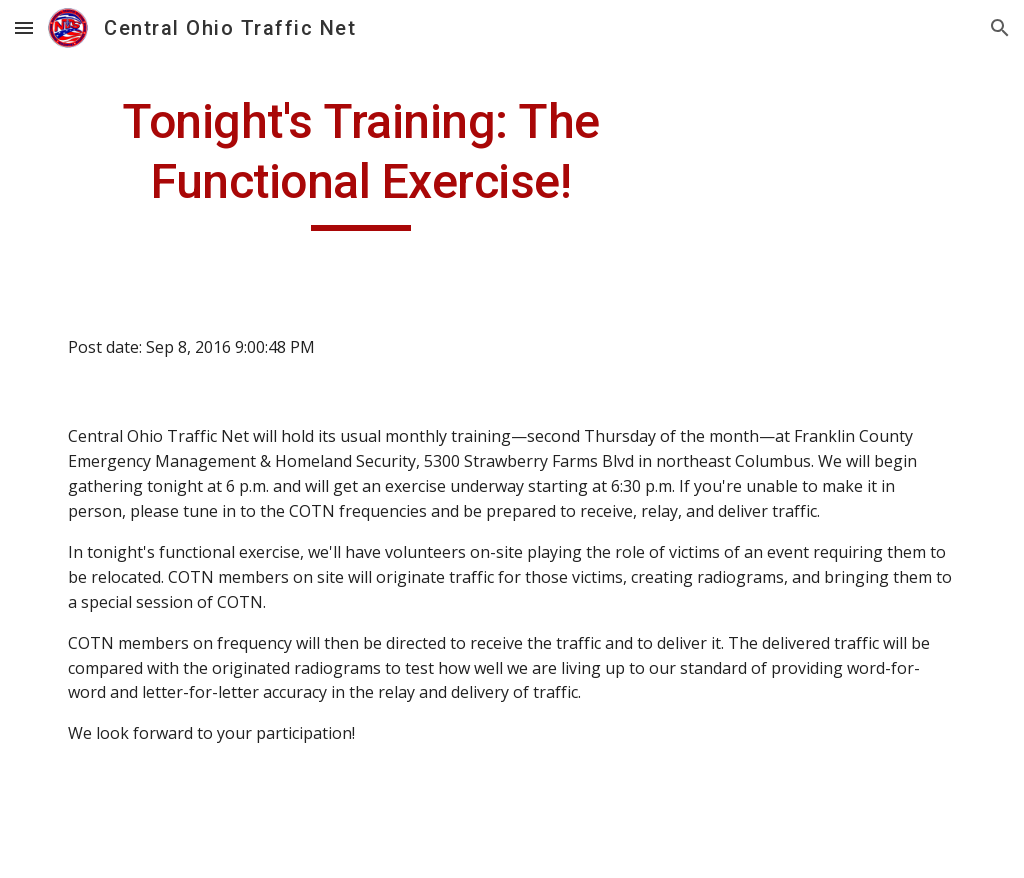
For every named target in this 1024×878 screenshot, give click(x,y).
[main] (361, 161)
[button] (24, 27)
